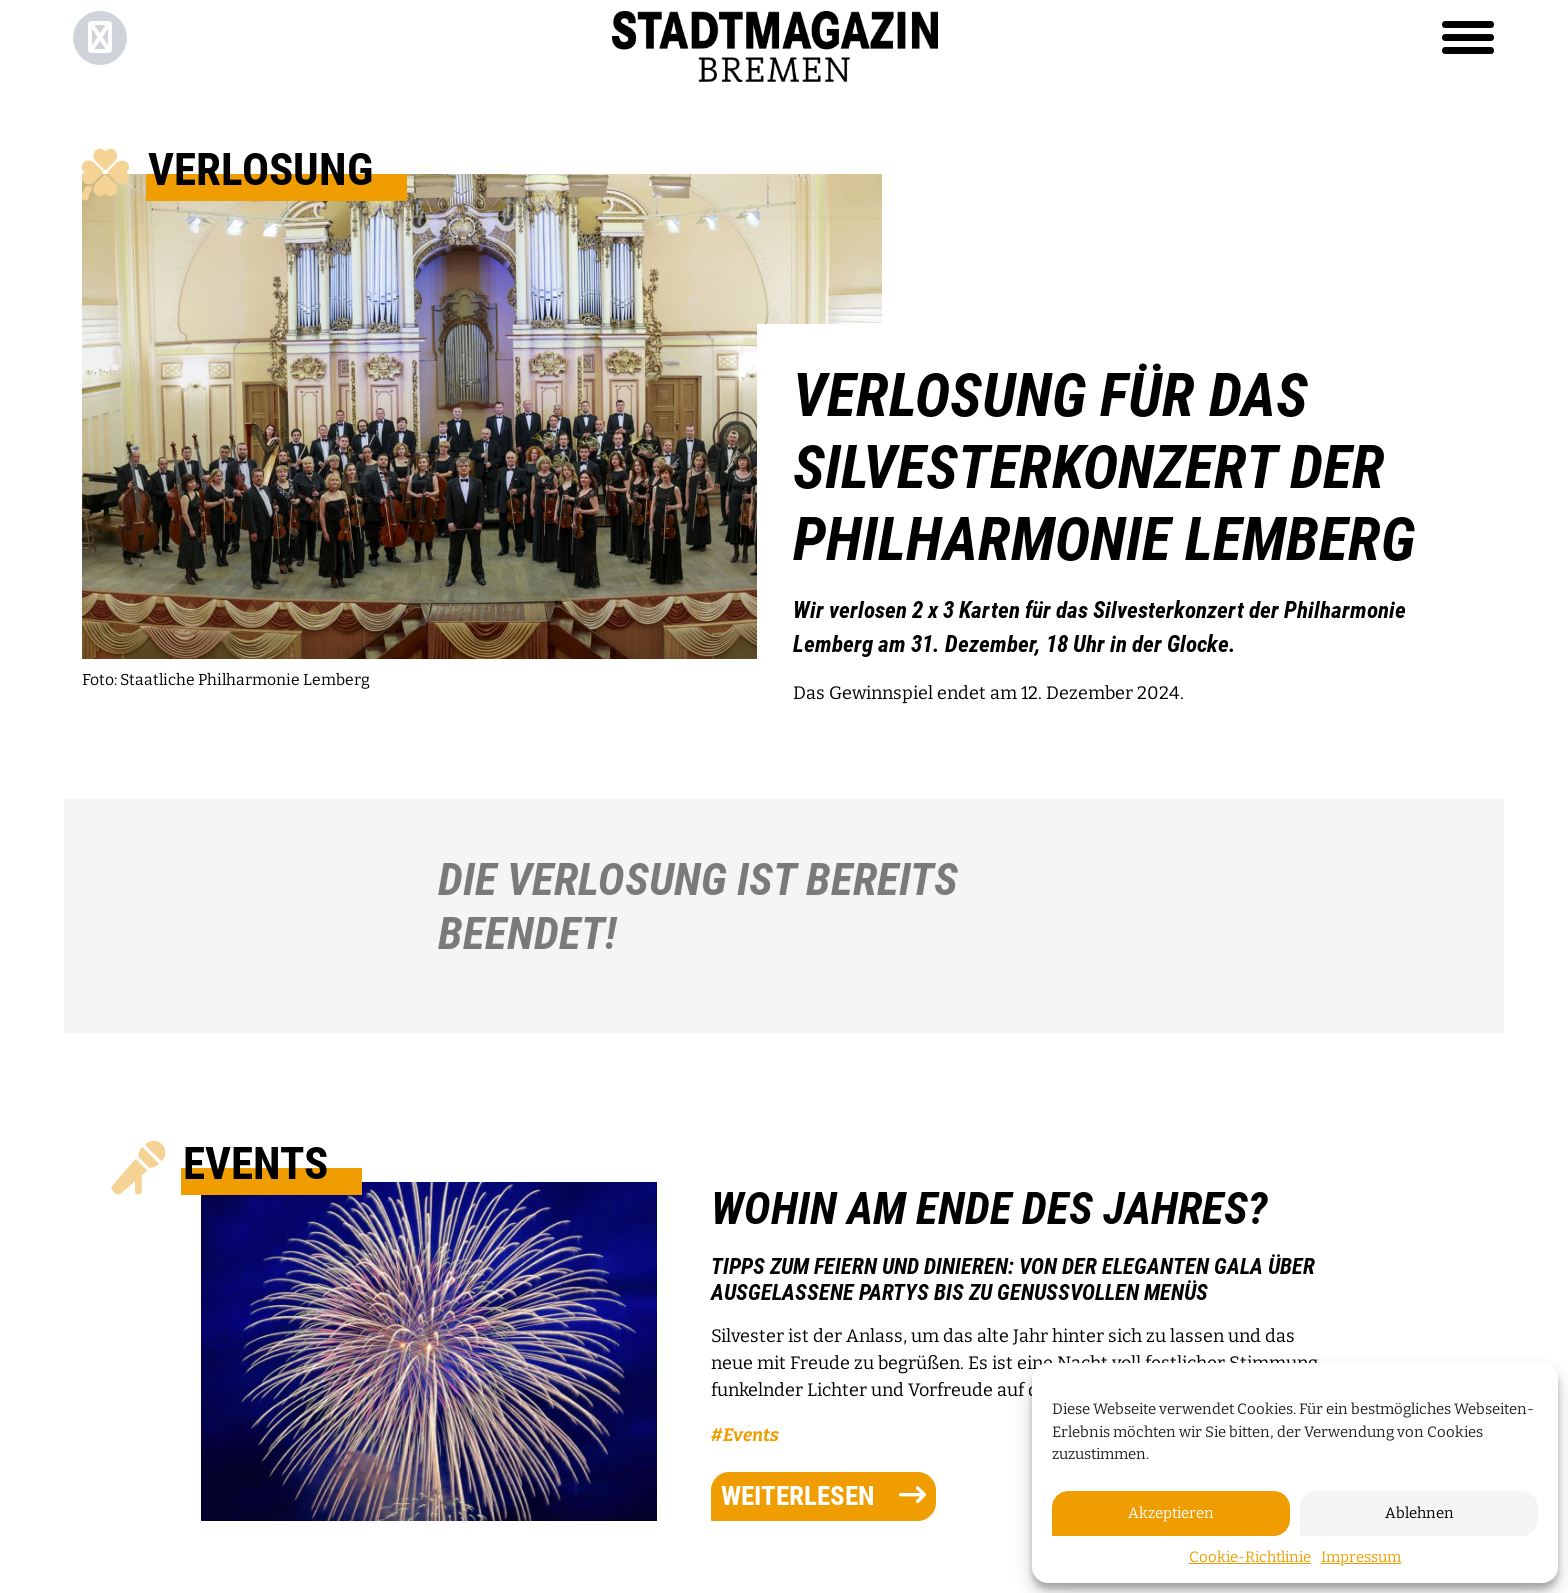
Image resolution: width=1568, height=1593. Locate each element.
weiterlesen (823, 1496)
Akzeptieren (1171, 1513)
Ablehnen (1419, 1513)
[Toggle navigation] (1468, 38)
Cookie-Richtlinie (1250, 1557)
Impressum (1361, 1557)
